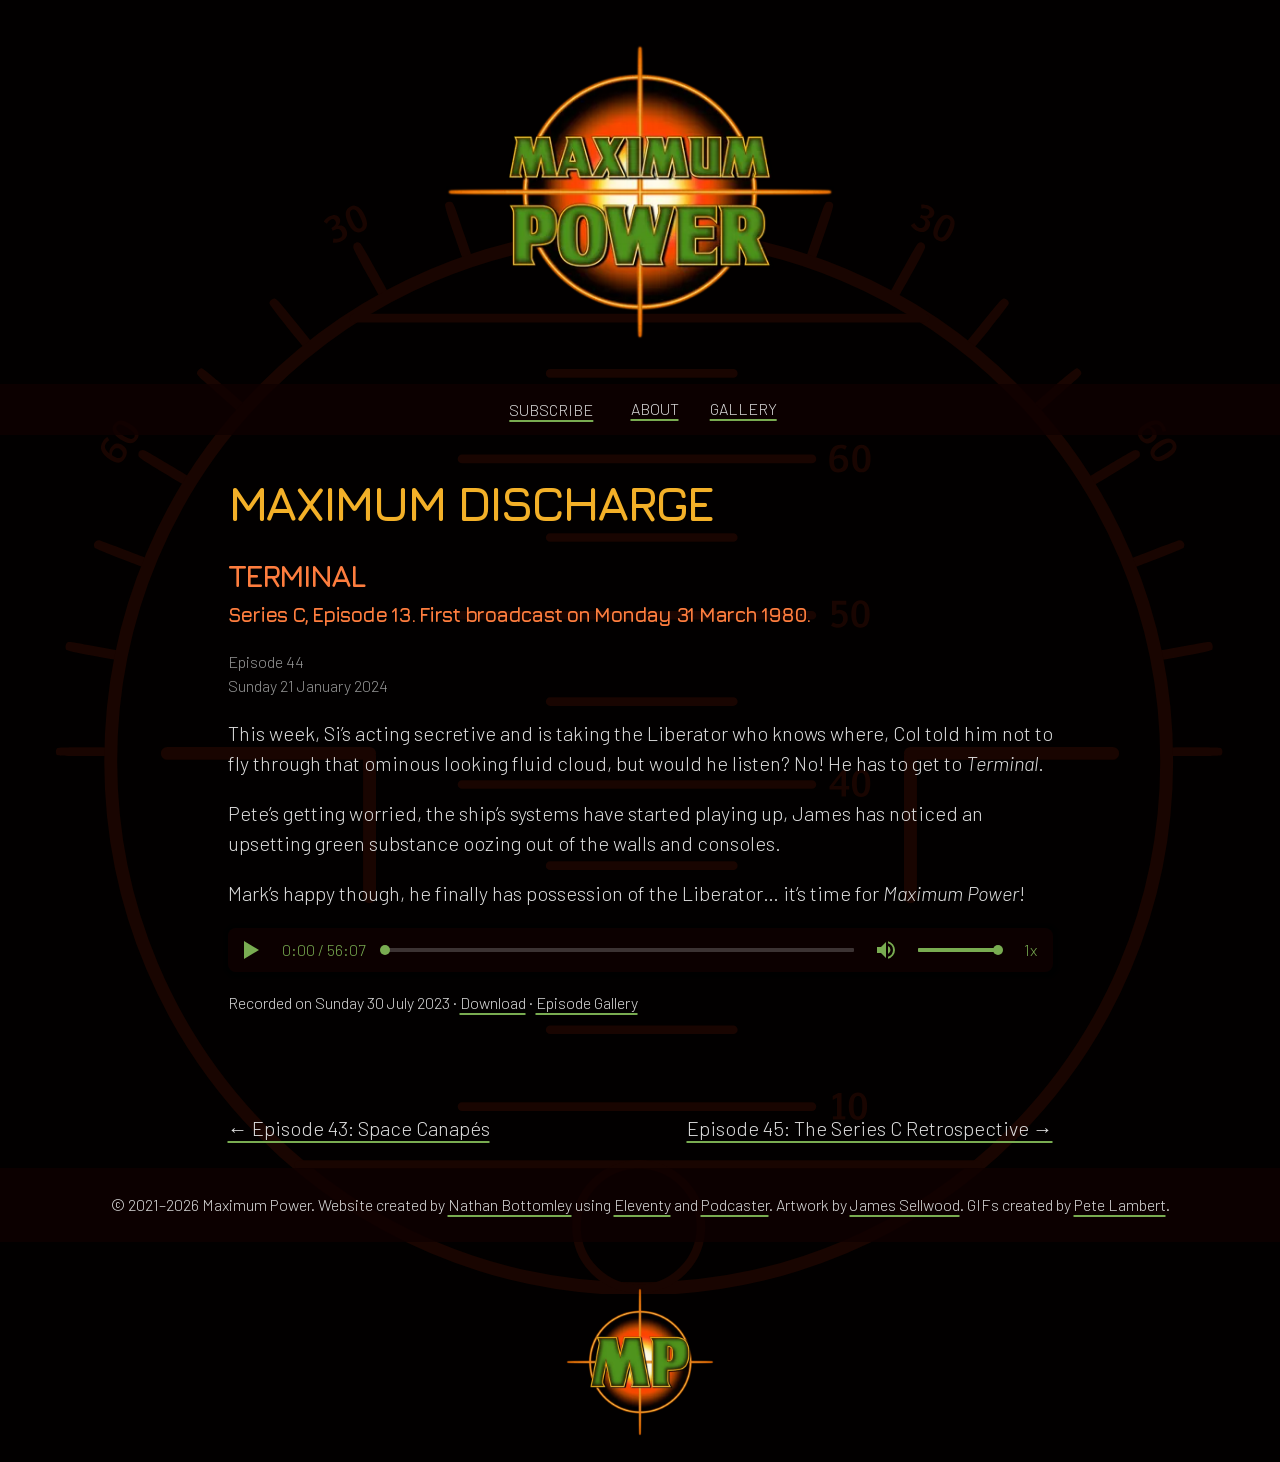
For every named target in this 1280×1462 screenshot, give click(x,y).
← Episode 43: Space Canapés (359, 1128)
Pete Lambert (1120, 1204)
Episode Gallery (587, 1002)
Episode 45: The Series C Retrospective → (870, 1128)
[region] (640, 950)
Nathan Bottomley (510, 1204)
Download (493, 1002)
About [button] (655, 408)
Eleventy (642, 1204)
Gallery (743, 408)
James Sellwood (905, 1204)
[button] (250, 950)
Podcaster (735, 1204)
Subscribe (551, 409)
